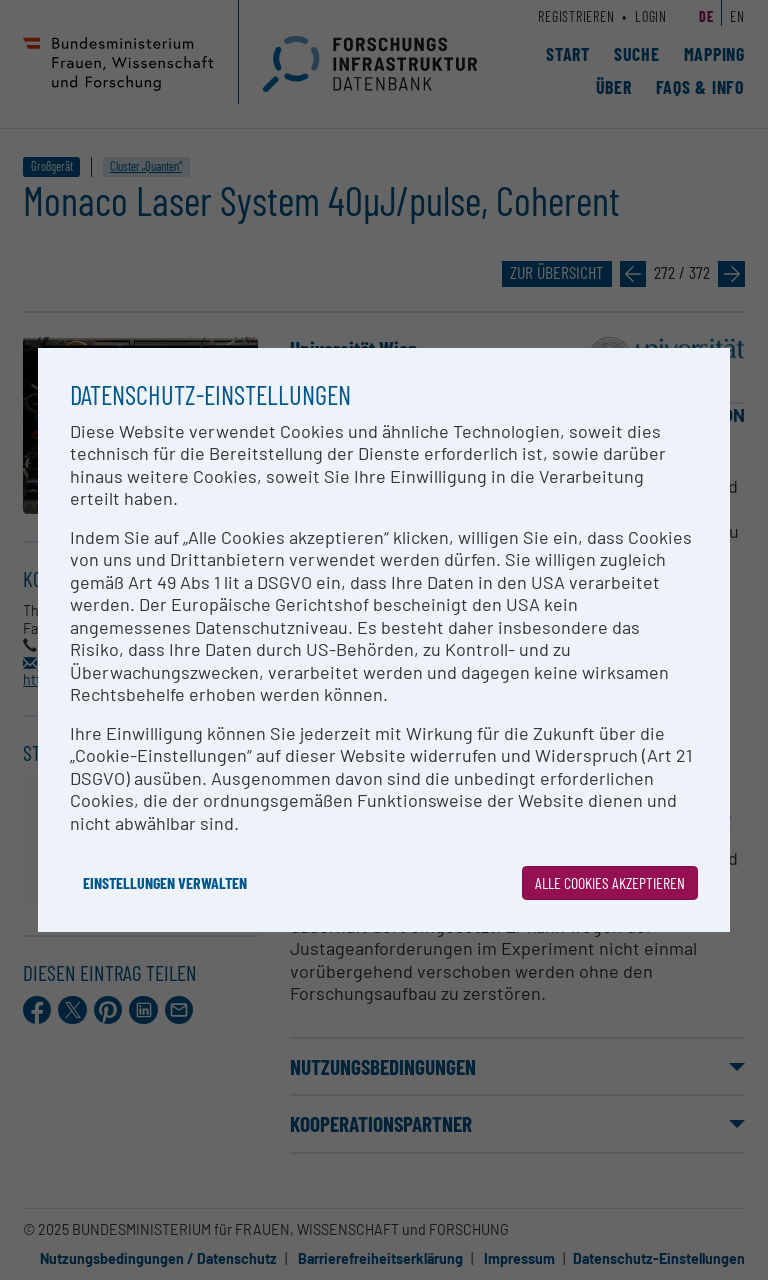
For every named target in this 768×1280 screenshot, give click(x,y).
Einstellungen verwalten (165, 882)
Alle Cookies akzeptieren (610, 882)
